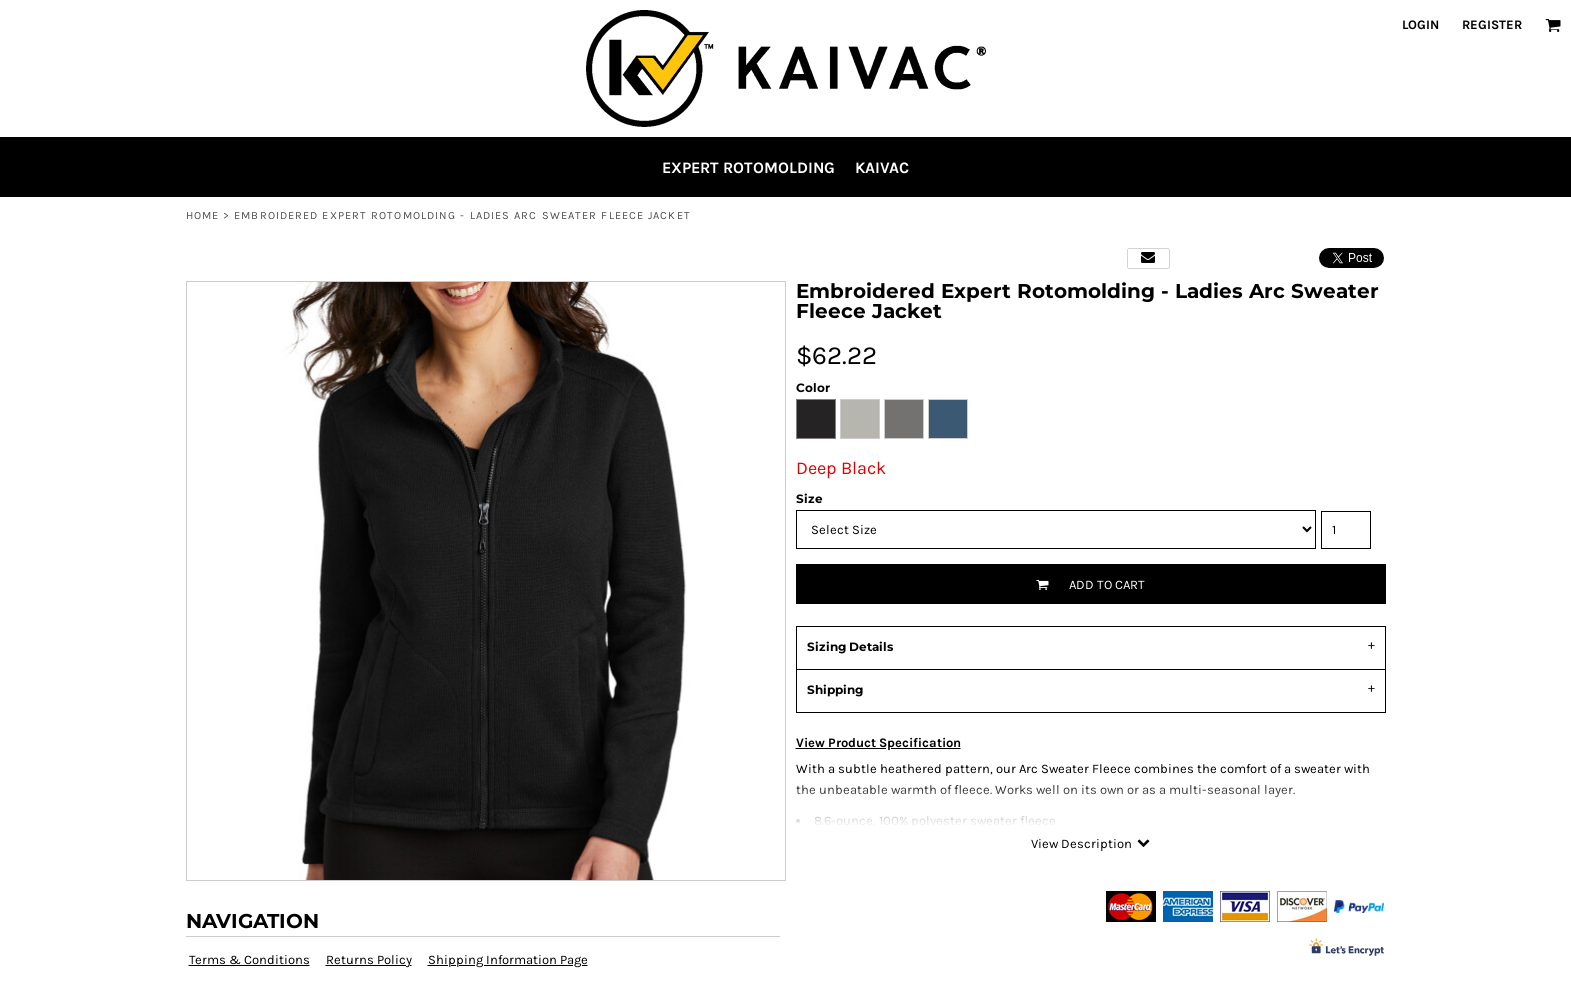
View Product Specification (878, 742)
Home (202, 215)
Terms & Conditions (249, 959)
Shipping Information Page (508, 959)
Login (1420, 24)
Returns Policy (369, 959)
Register (1492, 24)
